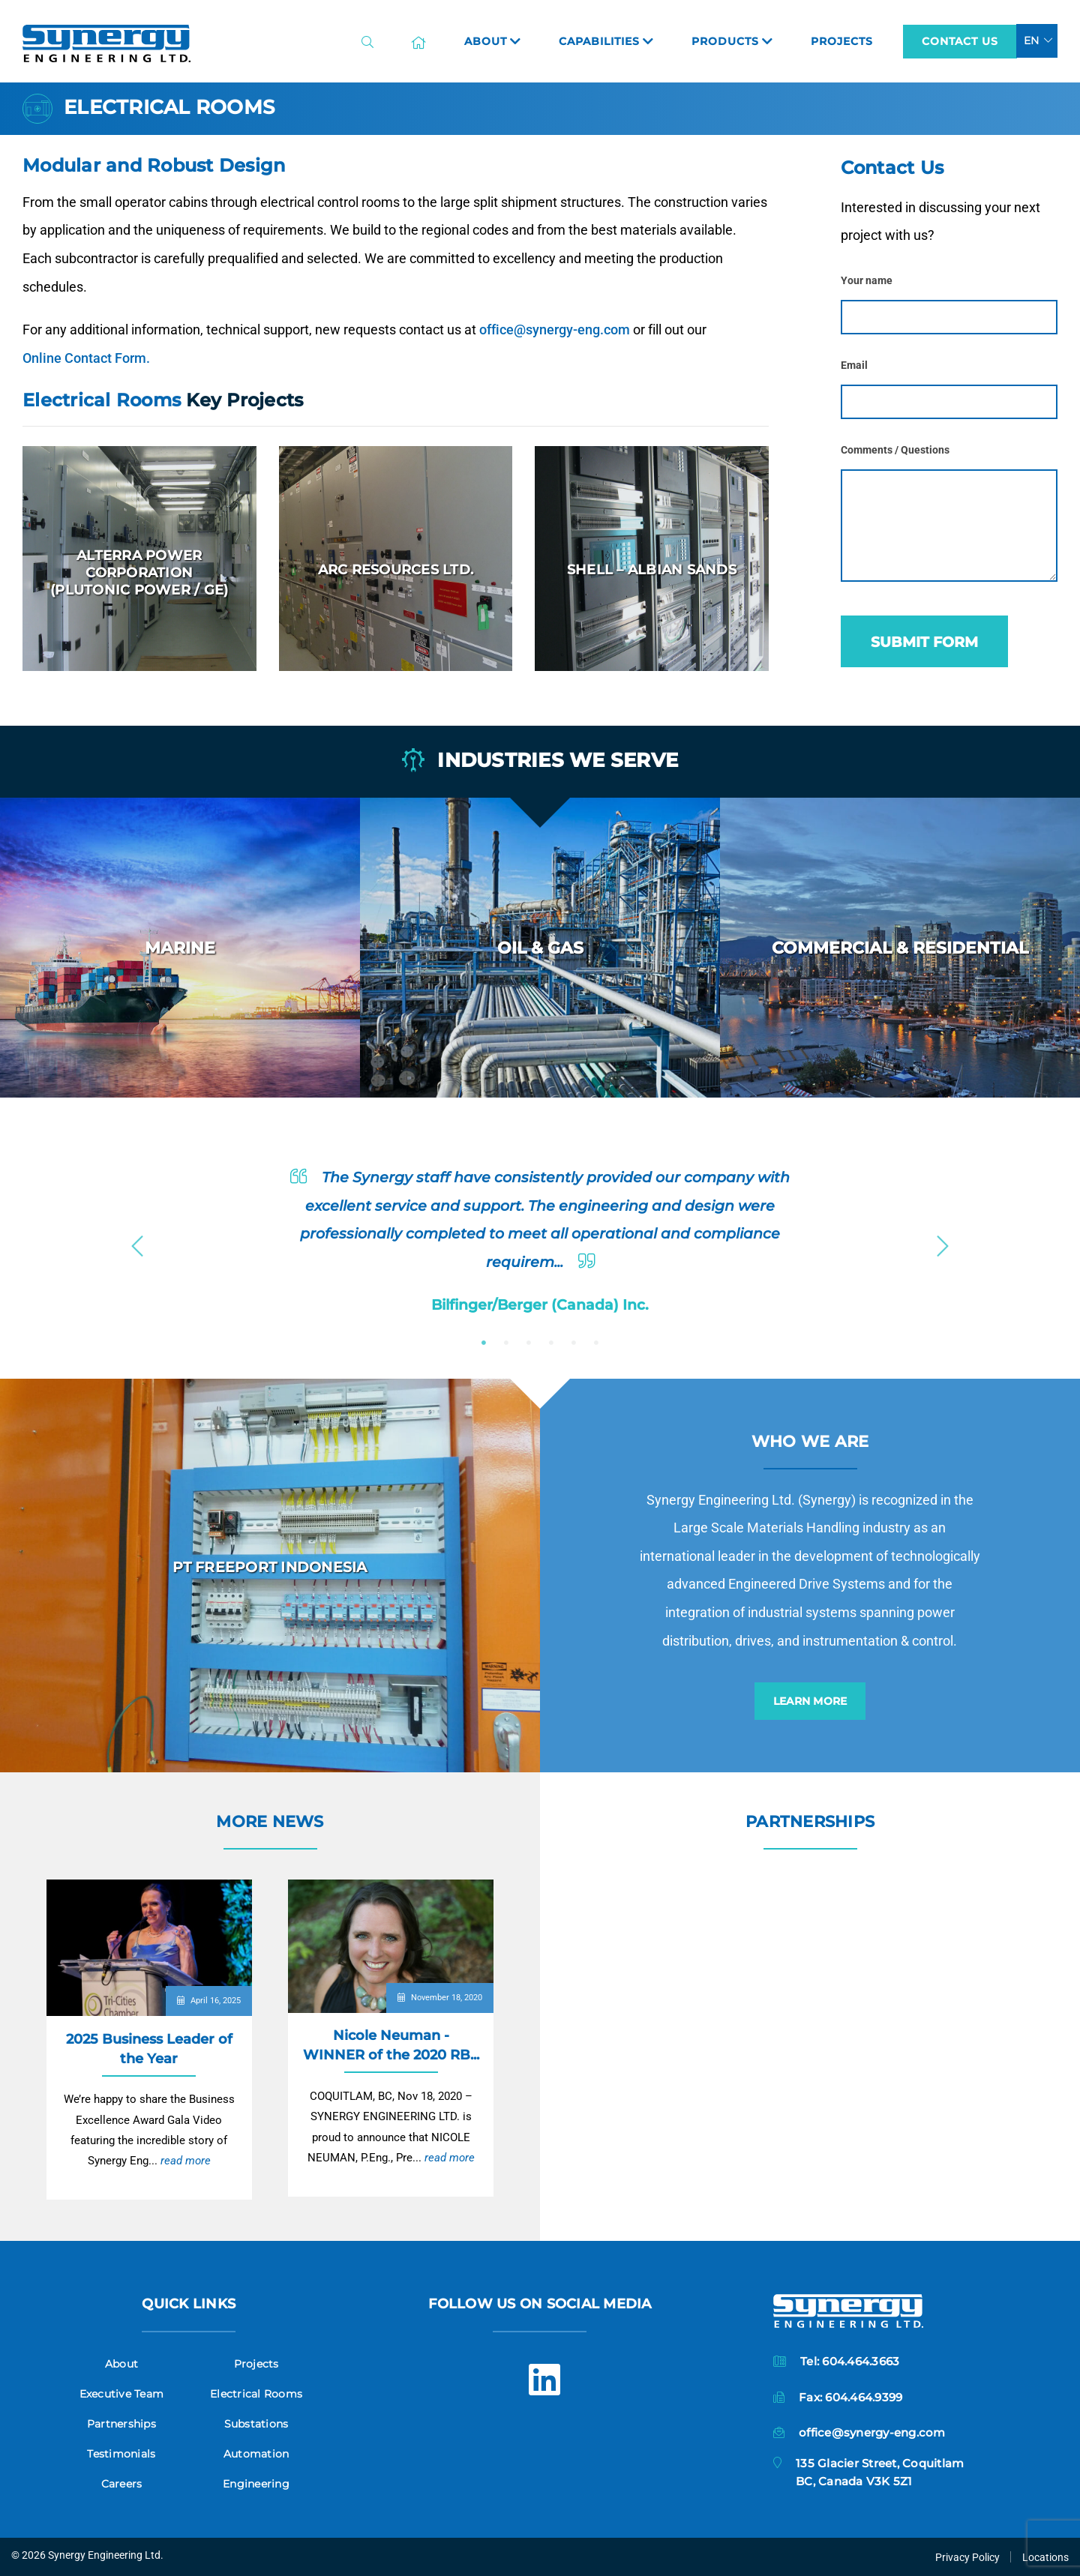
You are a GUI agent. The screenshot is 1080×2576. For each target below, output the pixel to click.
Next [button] (942, 1241)
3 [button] (528, 1342)
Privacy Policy (967, 2557)
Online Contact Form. (86, 358)
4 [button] (551, 1342)
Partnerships (810, 1821)
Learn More (810, 1701)
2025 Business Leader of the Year (149, 2048)
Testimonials (121, 2454)
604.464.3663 (860, 2361)
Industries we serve (540, 761)
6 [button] (596, 1342)
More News (269, 1821)
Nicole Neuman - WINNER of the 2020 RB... (391, 2044)
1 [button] (483, 1342)
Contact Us (960, 41)
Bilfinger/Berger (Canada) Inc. (540, 1304)
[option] (180, 948)
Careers (121, 2484)
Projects (256, 2364)
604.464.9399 (863, 2397)
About (121, 2364)
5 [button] (573, 1342)
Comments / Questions (895, 450)
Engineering (256, 2484)
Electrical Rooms (256, 2394)
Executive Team (122, 2394)
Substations (256, 2424)
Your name (866, 280)
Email (854, 365)
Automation (257, 2454)
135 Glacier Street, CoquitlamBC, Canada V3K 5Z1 (880, 2472)
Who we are (810, 1441)
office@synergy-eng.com (554, 329)
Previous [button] (137, 1241)
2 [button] (506, 1342)
